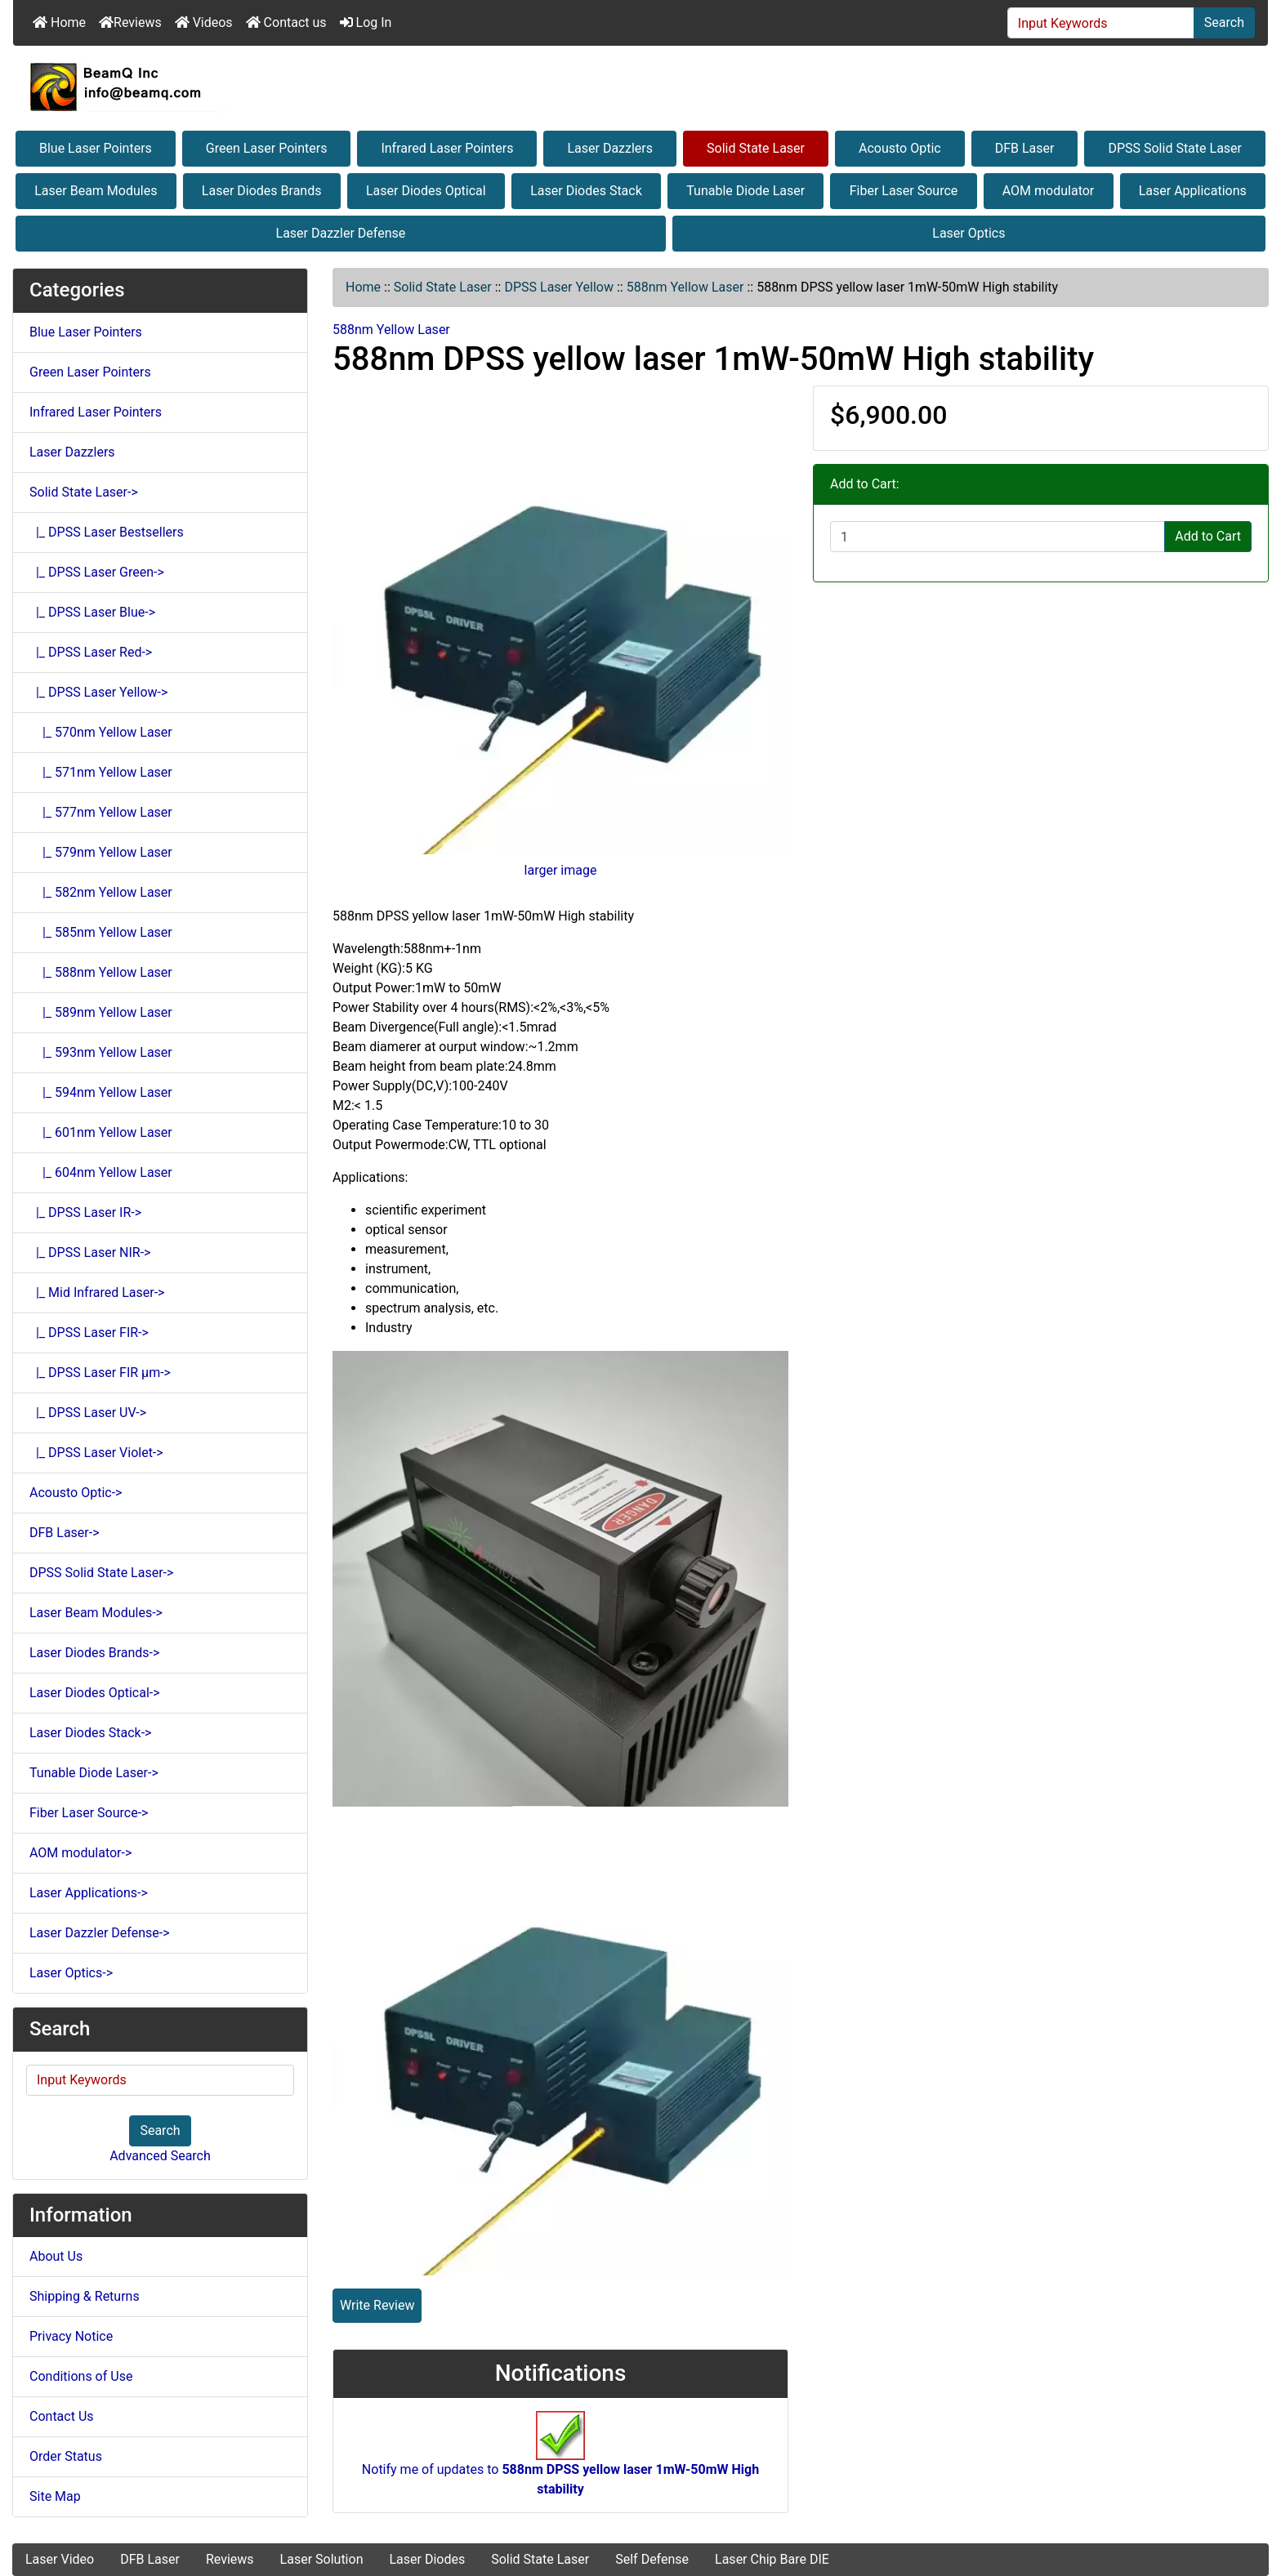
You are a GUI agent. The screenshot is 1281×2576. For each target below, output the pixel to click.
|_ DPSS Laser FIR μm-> (100, 1372)
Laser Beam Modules (95, 190)
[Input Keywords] (1100, 22)
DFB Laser (1025, 148)
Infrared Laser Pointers (447, 148)
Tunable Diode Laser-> (93, 1772)
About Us (56, 2256)
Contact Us (61, 2416)
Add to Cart (1208, 536)
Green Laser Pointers (267, 148)
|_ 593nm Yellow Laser (100, 1052)
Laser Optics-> (71, 1973)
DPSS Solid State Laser (1175, 148)
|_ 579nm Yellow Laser (100, 852)
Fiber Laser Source (904, 190)
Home (59, 22)
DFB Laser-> (64, 1532)
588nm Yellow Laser (685, 287)
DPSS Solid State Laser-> (101, 1572)
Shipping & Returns (84, 2296)
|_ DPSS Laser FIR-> (89, 1332)
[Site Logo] (640, 86)
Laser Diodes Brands (262, 190)
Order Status (65, 2456)
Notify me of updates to (560, 2462)
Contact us (286, 22)
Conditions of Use (80, 2376)
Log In (366, 22)
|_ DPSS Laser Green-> (96, 572)
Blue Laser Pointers (95, 148)
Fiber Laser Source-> (88, 1813)
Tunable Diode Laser (745, 190)
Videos (204, 22)
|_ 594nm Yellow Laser (100, 1092)
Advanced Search (160, 2156)
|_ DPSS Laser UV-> (87, 1412)
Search (1224, 22)
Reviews (130, 22)
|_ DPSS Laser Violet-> (96, 1452)
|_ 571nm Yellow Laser (100, 772)
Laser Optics (968, 233)
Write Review (377, 2305)
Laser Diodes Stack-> (90, 1732)
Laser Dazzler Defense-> (99, 1933)
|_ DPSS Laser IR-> (85, 1212)
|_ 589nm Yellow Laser (100, 1012)
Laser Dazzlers (610, 148)
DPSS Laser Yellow (559, 287)
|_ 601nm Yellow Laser (100, 1132)
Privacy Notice (71, 2336)
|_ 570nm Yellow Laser (100, 732)
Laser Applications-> (88, 1893)
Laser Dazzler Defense (341, 233)
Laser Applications (1193, 190)
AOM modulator (1048, 190)
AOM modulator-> (80, 1853)
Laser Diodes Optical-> (94, 1692)
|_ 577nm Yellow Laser (100, 812)
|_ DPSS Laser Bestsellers (106, 532)
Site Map (55, 2496)
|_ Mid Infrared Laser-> (96, 1292)
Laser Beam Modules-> (96, 1612)
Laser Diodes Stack (586, 190)
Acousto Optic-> (75, 1492)
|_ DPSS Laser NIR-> (89, 1252)
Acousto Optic (900, 148)
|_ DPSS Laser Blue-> (92, 612)
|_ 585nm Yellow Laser (100, 932)
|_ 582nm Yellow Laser (100, 892)
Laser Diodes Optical (426, 190)
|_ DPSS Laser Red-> (90, 652)
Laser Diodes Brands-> (94, 1652)
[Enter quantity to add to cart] (997, 536)
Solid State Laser (756, 148)
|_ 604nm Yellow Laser (100, 1172)
